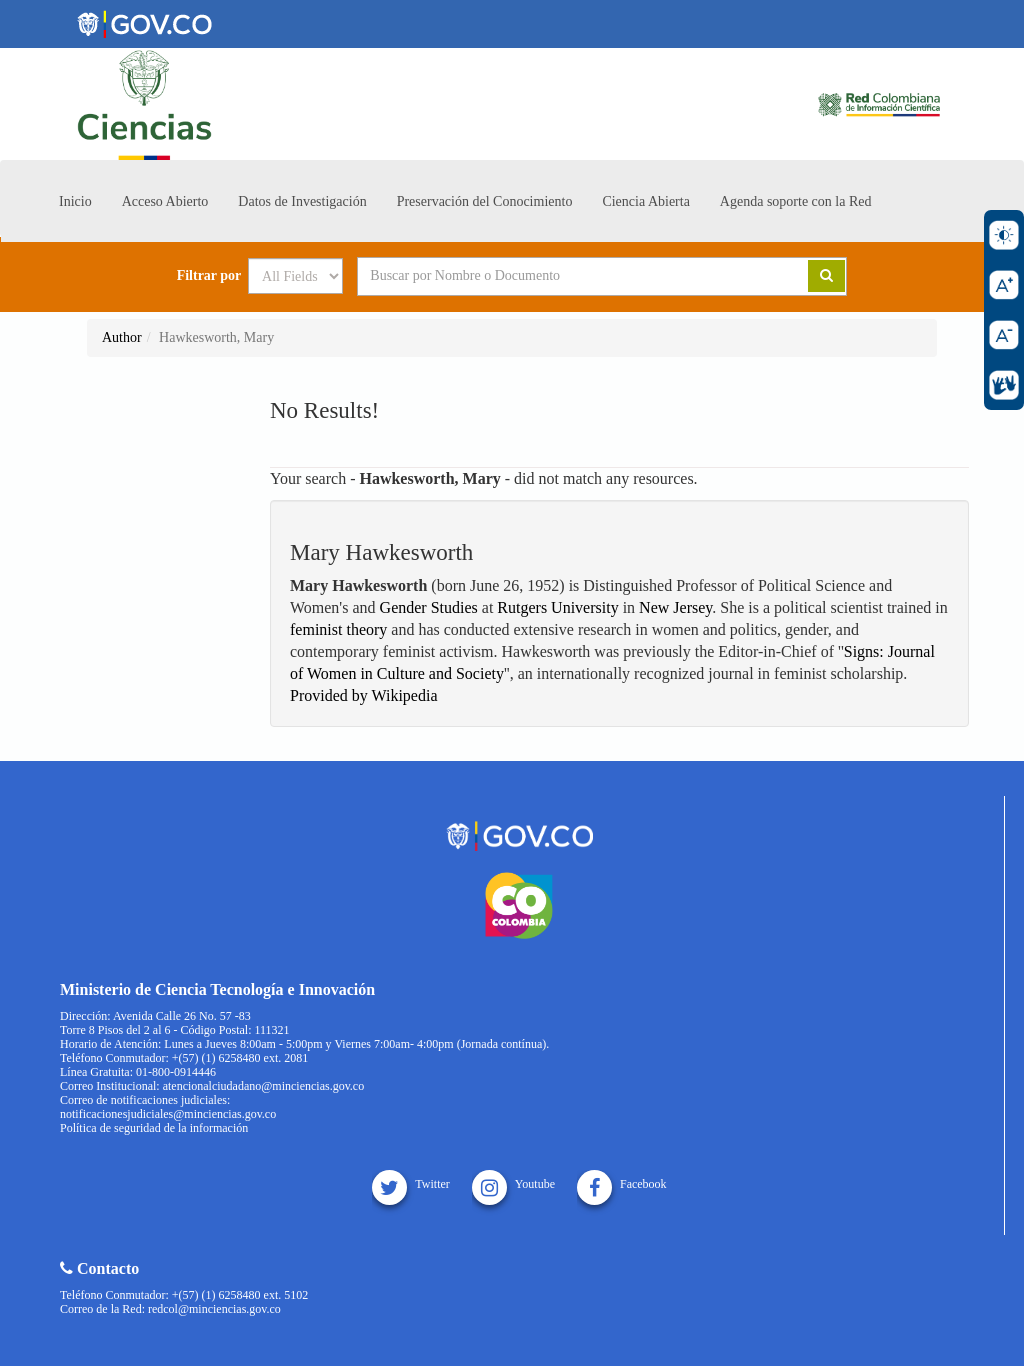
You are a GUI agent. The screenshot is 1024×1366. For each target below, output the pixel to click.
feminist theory (338, 629)
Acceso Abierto (165, 201)
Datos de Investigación (302, 201)
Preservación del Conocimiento (485, 201)
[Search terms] (558, 276)
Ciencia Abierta (645, 201)
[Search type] (295, 276)
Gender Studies (429, 607)
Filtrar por (209, 276)
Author (122, 337)
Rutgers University (557, 607)
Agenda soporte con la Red (796, 201)
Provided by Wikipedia (363, 695)
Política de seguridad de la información (154, 1128)
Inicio (75, 201)
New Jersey (675, 607)
